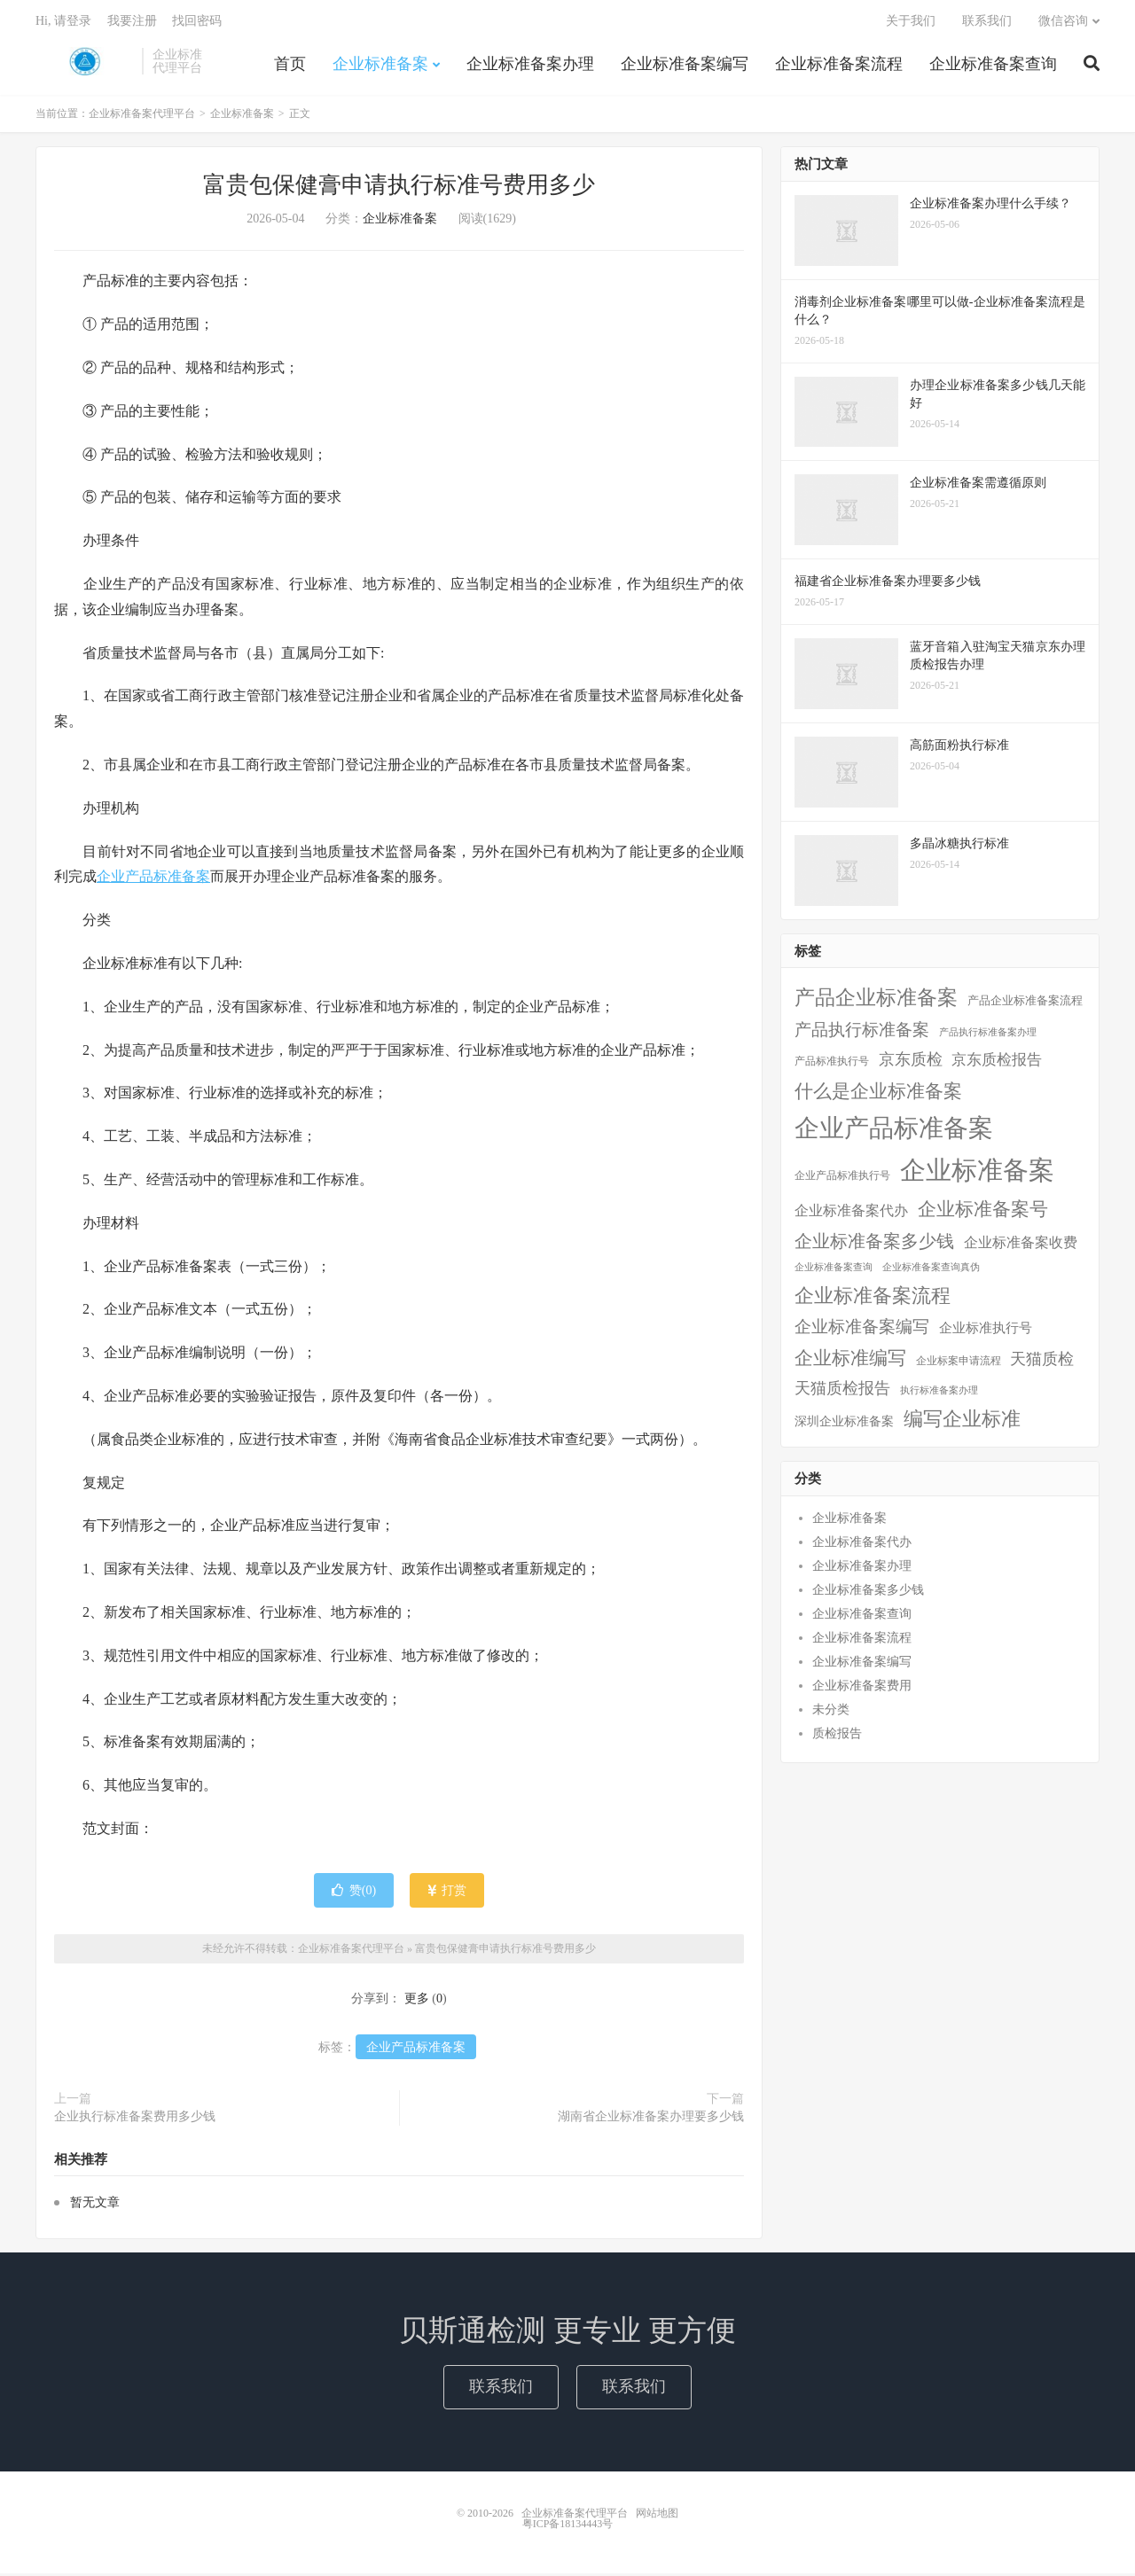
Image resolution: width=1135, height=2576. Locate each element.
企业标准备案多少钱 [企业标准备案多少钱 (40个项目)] (874, 1243)
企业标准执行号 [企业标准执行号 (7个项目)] (985, 1330)
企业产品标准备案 (153, 879)
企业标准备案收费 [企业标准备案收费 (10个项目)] (1020, 1245)
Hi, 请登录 (63, 22)
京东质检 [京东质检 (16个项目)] (911, 1062)
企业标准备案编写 (684, 65)
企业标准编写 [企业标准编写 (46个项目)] (850, 1360)
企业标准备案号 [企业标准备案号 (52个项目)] (983, 1211)
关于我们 (910, 22)
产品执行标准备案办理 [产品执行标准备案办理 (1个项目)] (988, 1036)
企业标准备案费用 (862, 1688)
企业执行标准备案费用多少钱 (134, 2119)
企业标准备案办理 (530, 65)
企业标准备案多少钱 (868, 1592)
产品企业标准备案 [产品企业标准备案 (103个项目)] (876, 999)
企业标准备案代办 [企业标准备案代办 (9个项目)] (851, 1213)
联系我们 (987, 22)
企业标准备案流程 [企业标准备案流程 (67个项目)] (872, 1298)
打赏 (447, 1893)
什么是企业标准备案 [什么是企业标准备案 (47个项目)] (878, 1093)
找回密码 (197, 22)
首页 (290, 65)
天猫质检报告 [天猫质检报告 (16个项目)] (842, 1392)
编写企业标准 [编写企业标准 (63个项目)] (962, 1422)
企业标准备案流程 (839, 65)
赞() (354, 1893)
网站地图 (657, 2516)
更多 (416, 2001)
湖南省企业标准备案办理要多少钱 (651, 2119)
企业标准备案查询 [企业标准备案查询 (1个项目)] (833, 1270)
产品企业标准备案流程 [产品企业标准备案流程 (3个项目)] (1025, 1003)
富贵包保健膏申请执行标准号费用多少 (399, 188)
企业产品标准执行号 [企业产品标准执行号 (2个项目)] (842, 1178)
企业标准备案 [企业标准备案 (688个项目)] (977, 1173)
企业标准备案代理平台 (84, 63)
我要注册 (132, 22)
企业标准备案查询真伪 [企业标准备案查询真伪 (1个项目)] (931, 1270)
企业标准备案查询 (993, 65)
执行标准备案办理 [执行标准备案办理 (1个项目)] (939, 1394)
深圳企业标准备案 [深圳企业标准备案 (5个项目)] (844, 1424)
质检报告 (837, 1736)
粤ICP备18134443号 (568, 2526)
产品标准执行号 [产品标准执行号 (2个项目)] (831, 1064)
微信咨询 (1063, 22)
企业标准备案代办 (862, 1544)
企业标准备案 (380, 65)
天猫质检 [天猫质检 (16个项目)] (1042, 1361)
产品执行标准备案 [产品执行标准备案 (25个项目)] (861, 1033)
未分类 (830, 1712)
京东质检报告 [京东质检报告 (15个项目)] (996, 1062)
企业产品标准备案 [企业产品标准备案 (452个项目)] (893, 1130)
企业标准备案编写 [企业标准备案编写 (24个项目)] (861, 1329)
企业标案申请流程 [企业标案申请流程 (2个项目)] (958, 1363)
